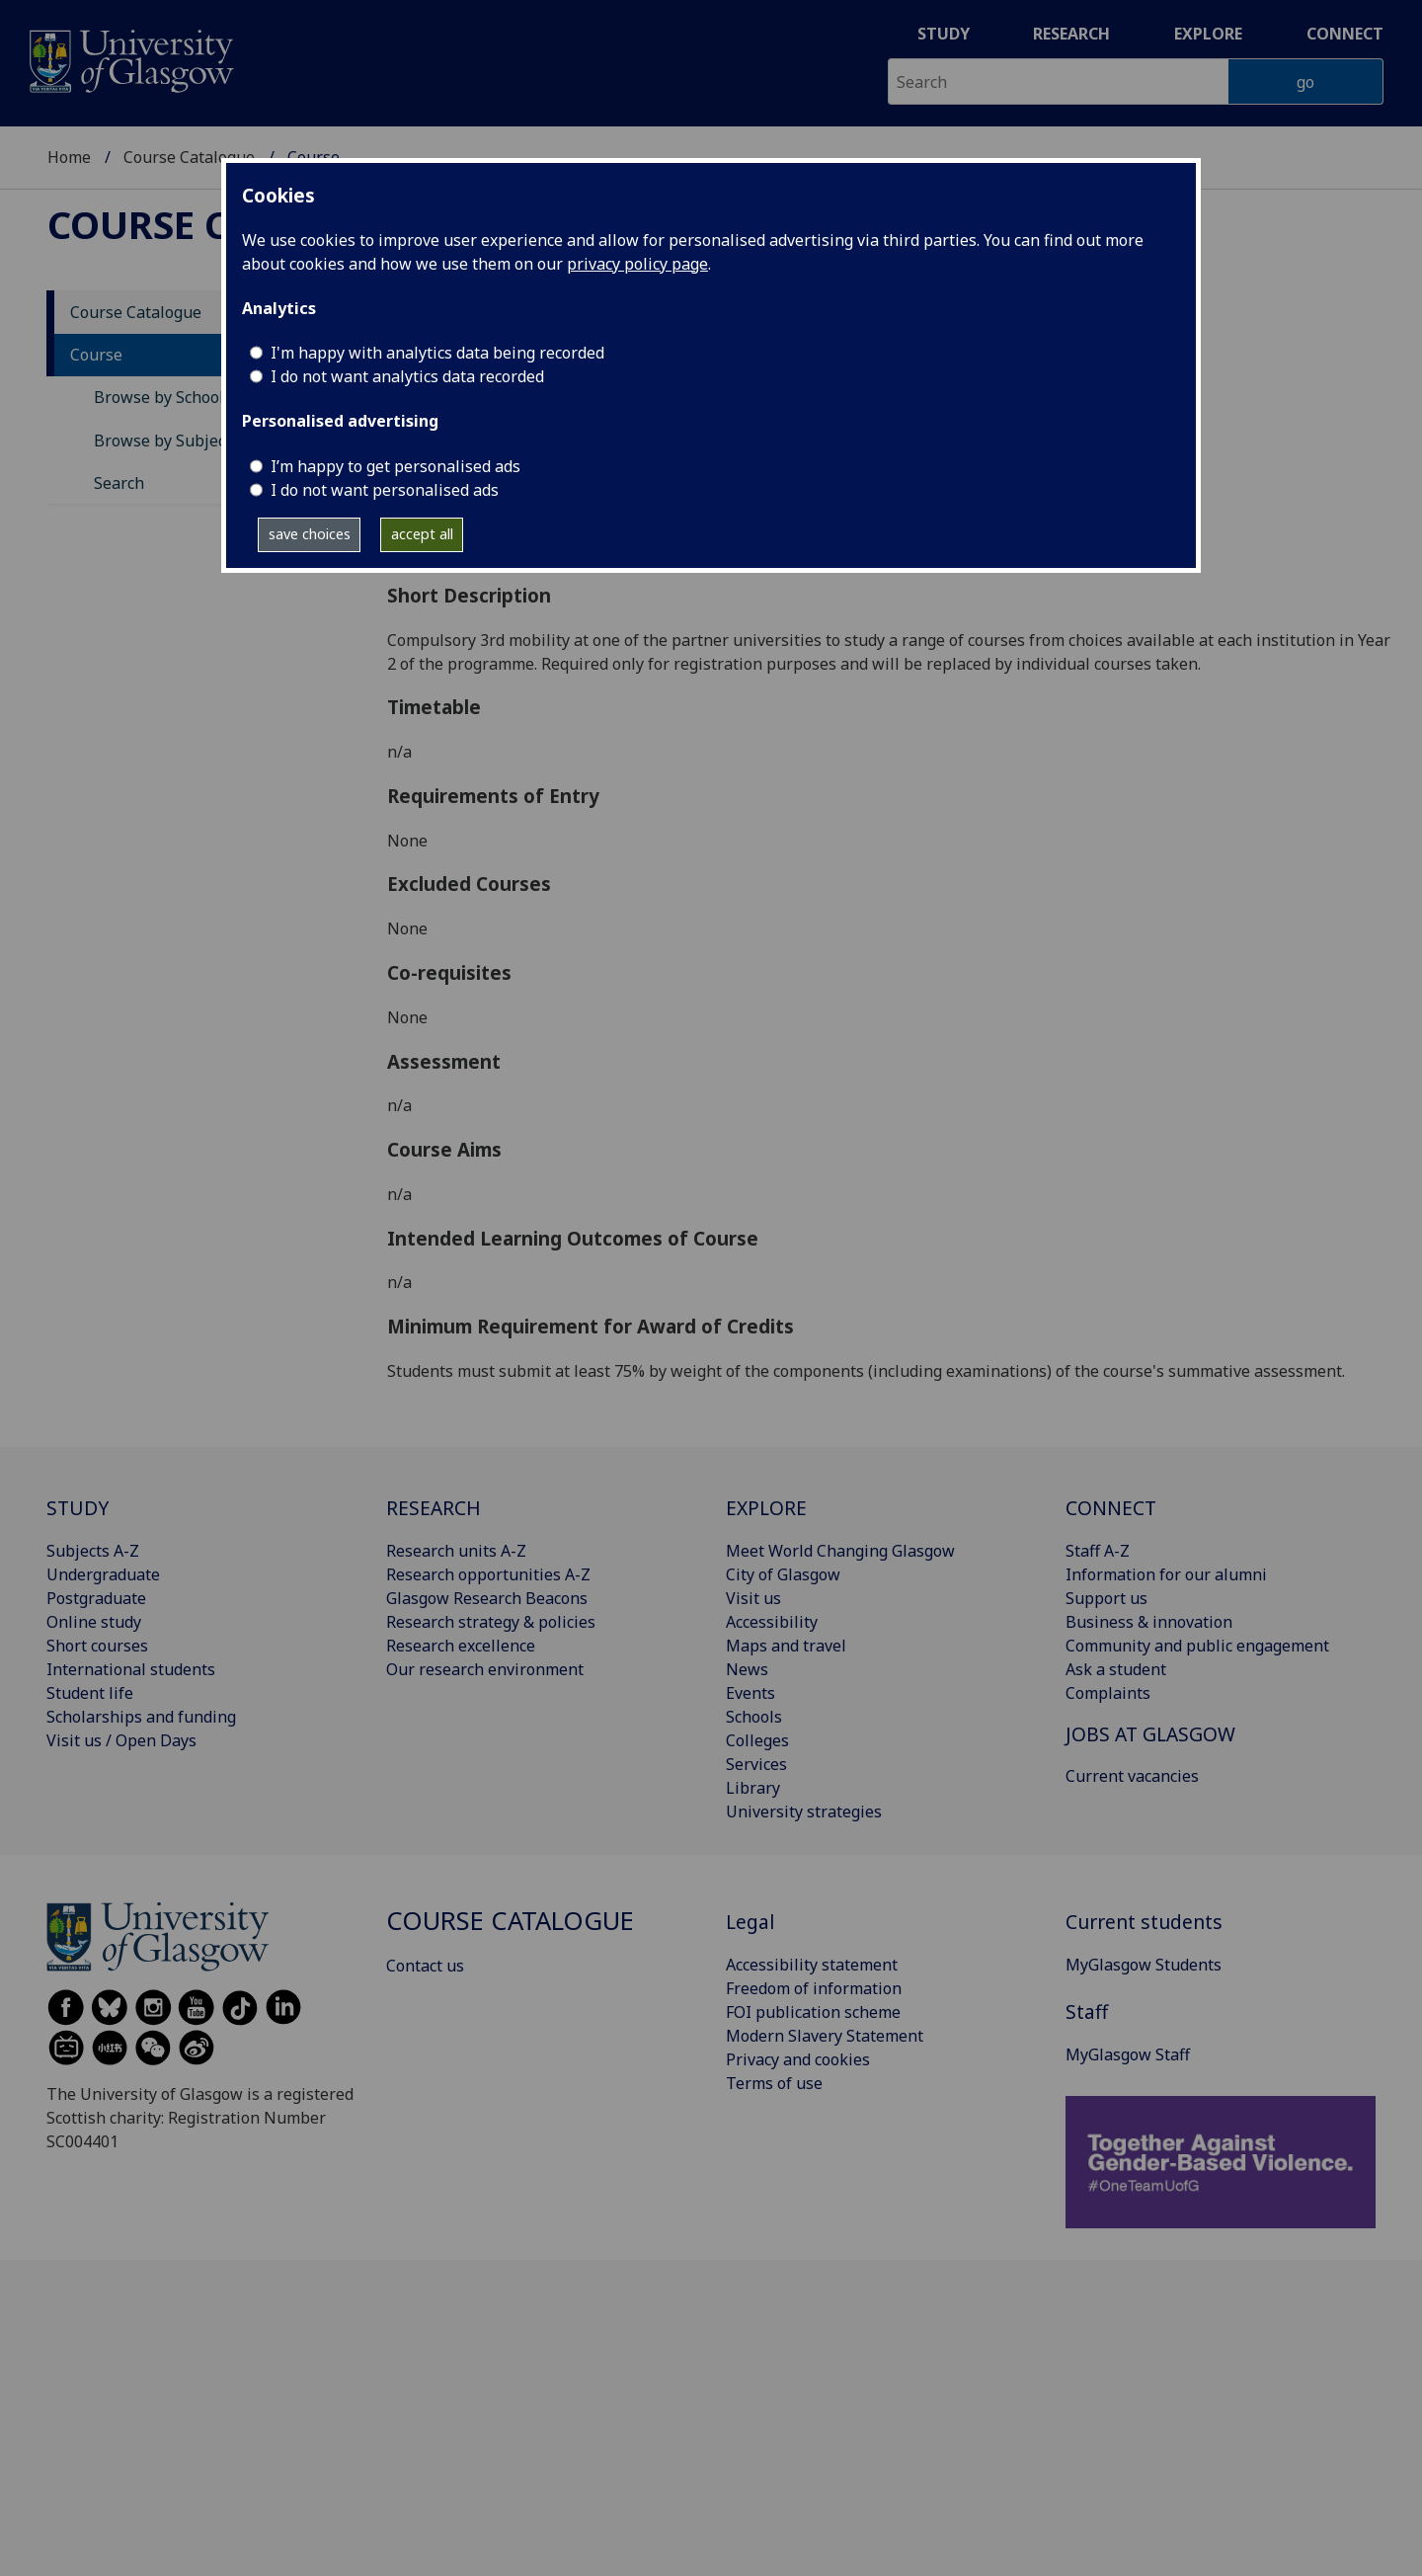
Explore (1208, 33)
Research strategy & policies (490, 1622)
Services (756, 1764)
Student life (89, 1693)
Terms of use (774, 2083)
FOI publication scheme (813, 2012)
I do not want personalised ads (385, 490)
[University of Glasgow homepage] (130, 59)
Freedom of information (814, 1988)
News (747, 1669)
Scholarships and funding (141, 1717)
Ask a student (1116, 1669)
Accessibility (772, 1622)
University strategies (804, 1811)
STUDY (77, 1507)
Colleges (757, 1740)
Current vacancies (1132, 1776)
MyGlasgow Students (1144, 1964)
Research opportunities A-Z (488, 1574)
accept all (422, 533)
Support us (1106, 1598)
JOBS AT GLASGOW (1150, 1734)
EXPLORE (766, 1507)
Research (1071, 33)
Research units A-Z (456, 1551)
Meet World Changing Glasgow (840, 1551)
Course (96, 354)
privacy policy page (637, 264)
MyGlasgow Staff (1128, 2054)
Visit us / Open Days (121, 1740)
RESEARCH (433, 1507)
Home (69, 157)
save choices (310, 533)
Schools (754, 1717)
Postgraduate (96, 1598)
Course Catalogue (189, 157)
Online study (93, 1622)
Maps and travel (786, 1645)
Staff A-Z (1098, 1551)
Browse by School (159, 397)
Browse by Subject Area (182, 440)
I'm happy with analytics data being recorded (437, 352)
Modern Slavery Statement (824, 2036)
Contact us (425, 1965)
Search (119, 483)
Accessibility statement (812, 1964)
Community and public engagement (1197, 1645)
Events (750, 1693)
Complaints (1108, 1693)
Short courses (97, 1645)
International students (130, 1669)
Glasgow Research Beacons (487, 1598)
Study (943, 33)
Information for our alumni (1166, 1574)
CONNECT (1111, 1507)
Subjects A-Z (92, 1551)
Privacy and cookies (798, 2059)
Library (753, 1788)
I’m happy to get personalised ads (395, 466)
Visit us (753, 1598)
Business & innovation (1149, 1622)
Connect (1344, 33)
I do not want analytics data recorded (407, 376)
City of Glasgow (783, 1574)
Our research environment (485, 1669)
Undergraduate (103, 1574)
